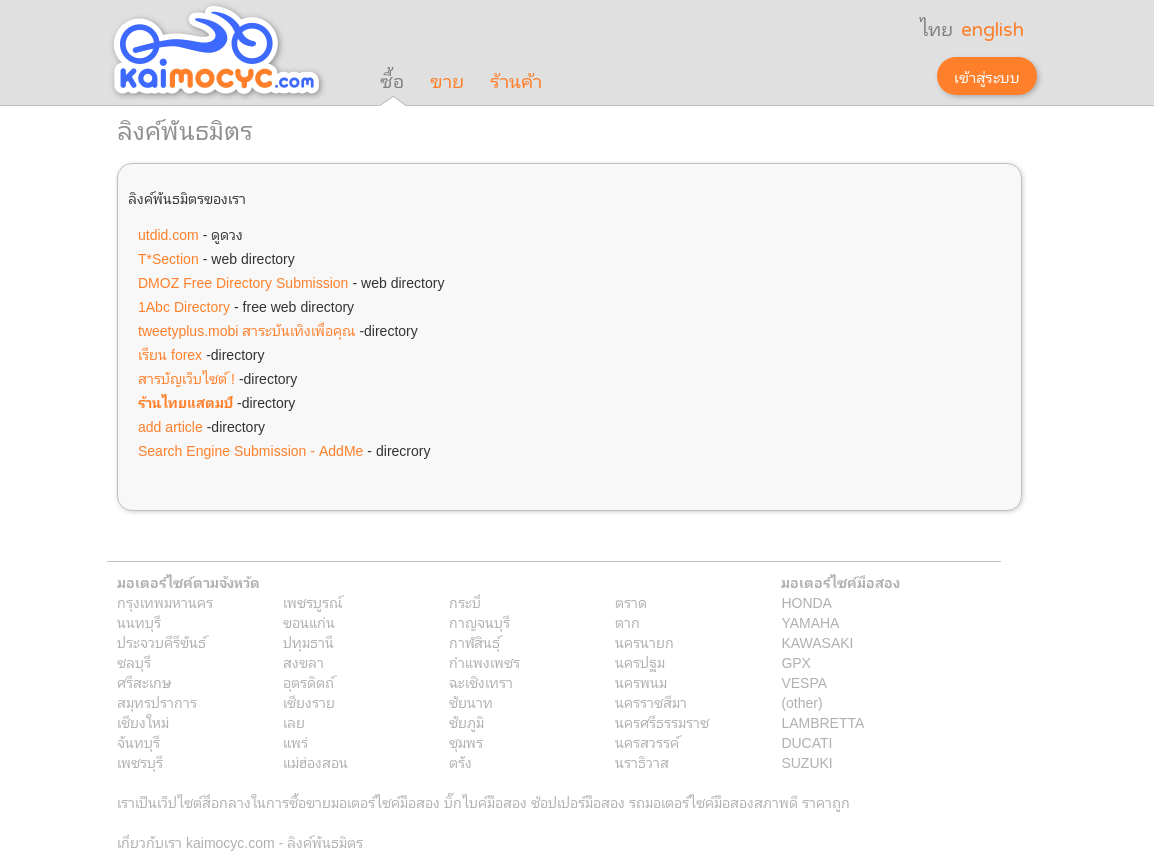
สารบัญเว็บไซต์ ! (186, 378)
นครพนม (641, 682)
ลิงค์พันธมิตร (325, 842)
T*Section (168, 258)
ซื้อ (392, 82)
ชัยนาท (471, 702)
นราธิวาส (642, 762)
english (992, 30)
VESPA (804, 682)
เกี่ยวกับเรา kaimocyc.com (196, 842)
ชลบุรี (134, 662)
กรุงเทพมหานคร (165, 602)
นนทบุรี (139, 622)
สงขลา (303, 662)
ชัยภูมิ (466, 722)
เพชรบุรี (140, 762)
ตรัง (460, 762)
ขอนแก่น (309, 622)
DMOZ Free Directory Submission (243, 282)
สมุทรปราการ (157, 702)
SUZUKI (806, 762)
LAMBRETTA (822, 722)
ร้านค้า (516, 82)
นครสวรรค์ (647, 742)
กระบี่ (465, 602)
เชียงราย (309, 702)
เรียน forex (170, 354)
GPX (796, 662)
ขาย (447, 82)
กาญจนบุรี (479, 622)
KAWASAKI (817, 642)
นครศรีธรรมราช (662, 722)
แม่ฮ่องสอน (315, 762)
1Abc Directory (184, 306)
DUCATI (806, 742)
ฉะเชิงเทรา (481, 682)
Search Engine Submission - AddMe (250, 450)
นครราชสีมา (651, 702)
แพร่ (295, 742)
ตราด (631, 602)
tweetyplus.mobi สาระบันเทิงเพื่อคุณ (246, 330)
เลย (294, 722)
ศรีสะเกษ (144, 682)
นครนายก (644, 642)
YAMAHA (810, 622)
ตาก (627, 622)
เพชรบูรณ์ (312, 602)
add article (170, 426)
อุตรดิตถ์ (308, 682)
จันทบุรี (138, 742)
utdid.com (168, 234)
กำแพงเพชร (484, 662)
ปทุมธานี (308, 642)
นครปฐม (640, 662)
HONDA (806, 602)
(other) (801, 702)
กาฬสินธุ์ (474, 642)
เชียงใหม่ (143, 722)
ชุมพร (466, 742)
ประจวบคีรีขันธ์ (161, 642)
